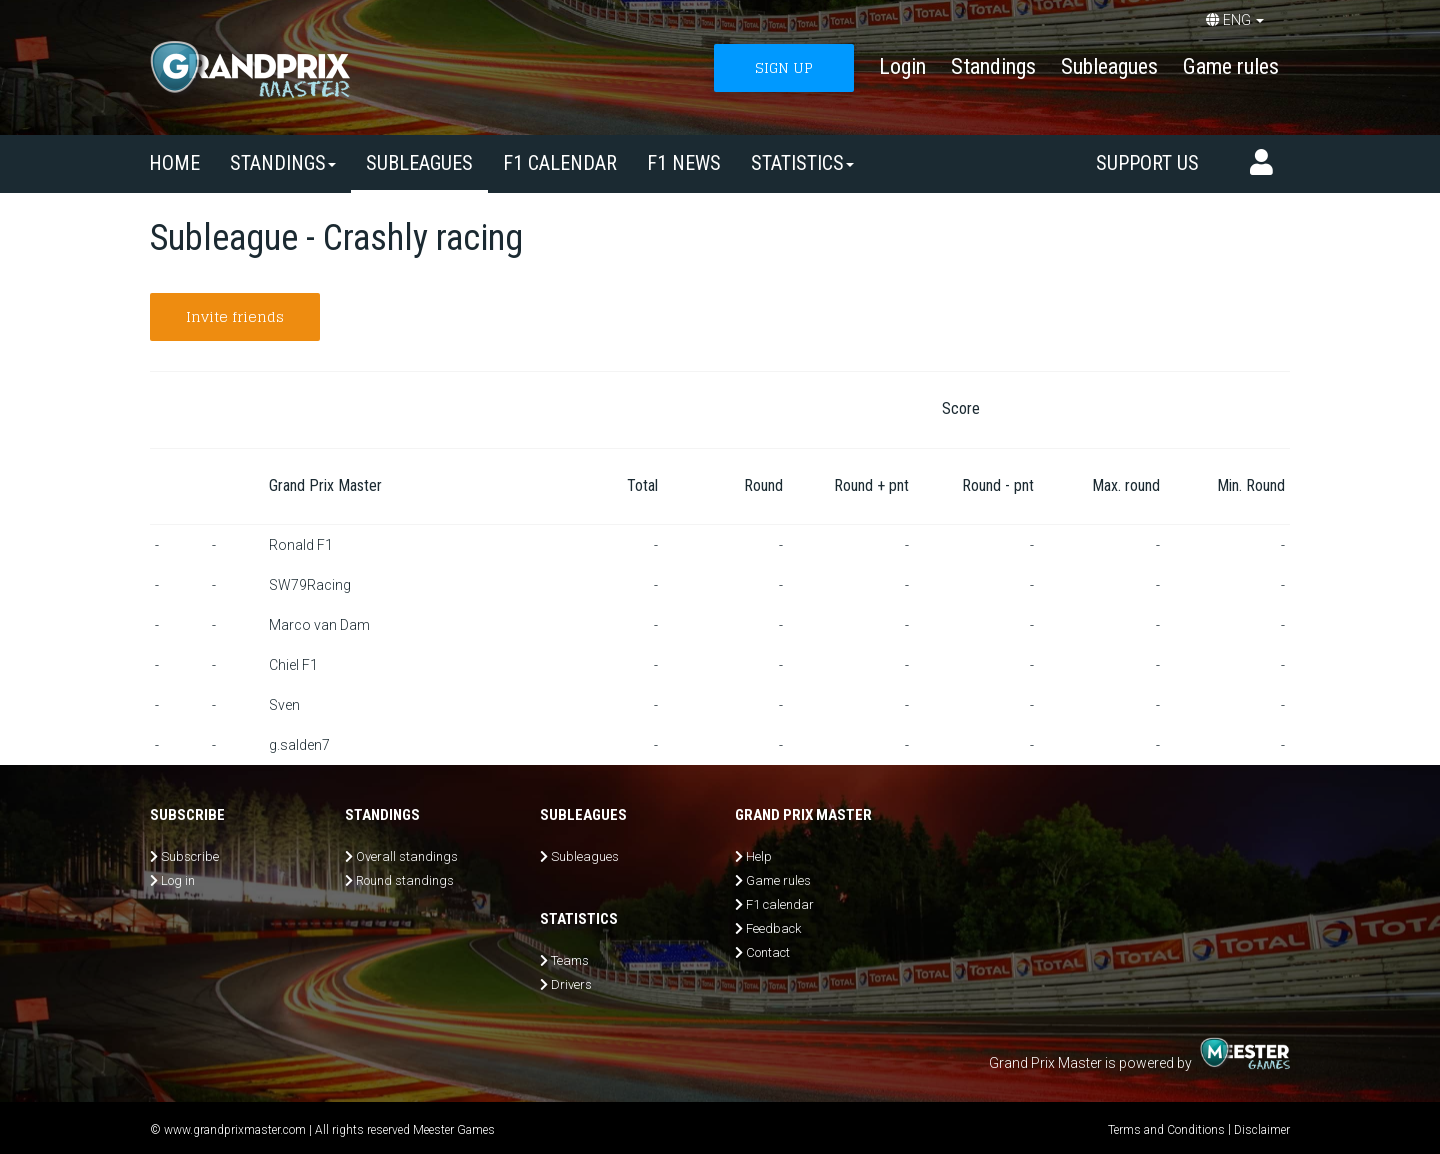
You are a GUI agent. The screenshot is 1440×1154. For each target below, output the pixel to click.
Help (759, 856)
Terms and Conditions (1166, 1130)
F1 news (684, 163)
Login (902, 66)
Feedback (773, 928)
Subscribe (190, 856)
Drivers (571, 984)
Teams (570, 960)
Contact (768, 952)
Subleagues (1109, 66)
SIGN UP (784, 67)
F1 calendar (560, 163)
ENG (1235, 20)
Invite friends (235, 316)
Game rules (1231, 66)
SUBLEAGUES (419, 163)
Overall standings (407, 856)
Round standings (405, 880)
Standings (993, 66)
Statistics (802, 163)
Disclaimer (1262, 1130)
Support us (1147, 163)
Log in (178, 880)
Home (174, 163)
